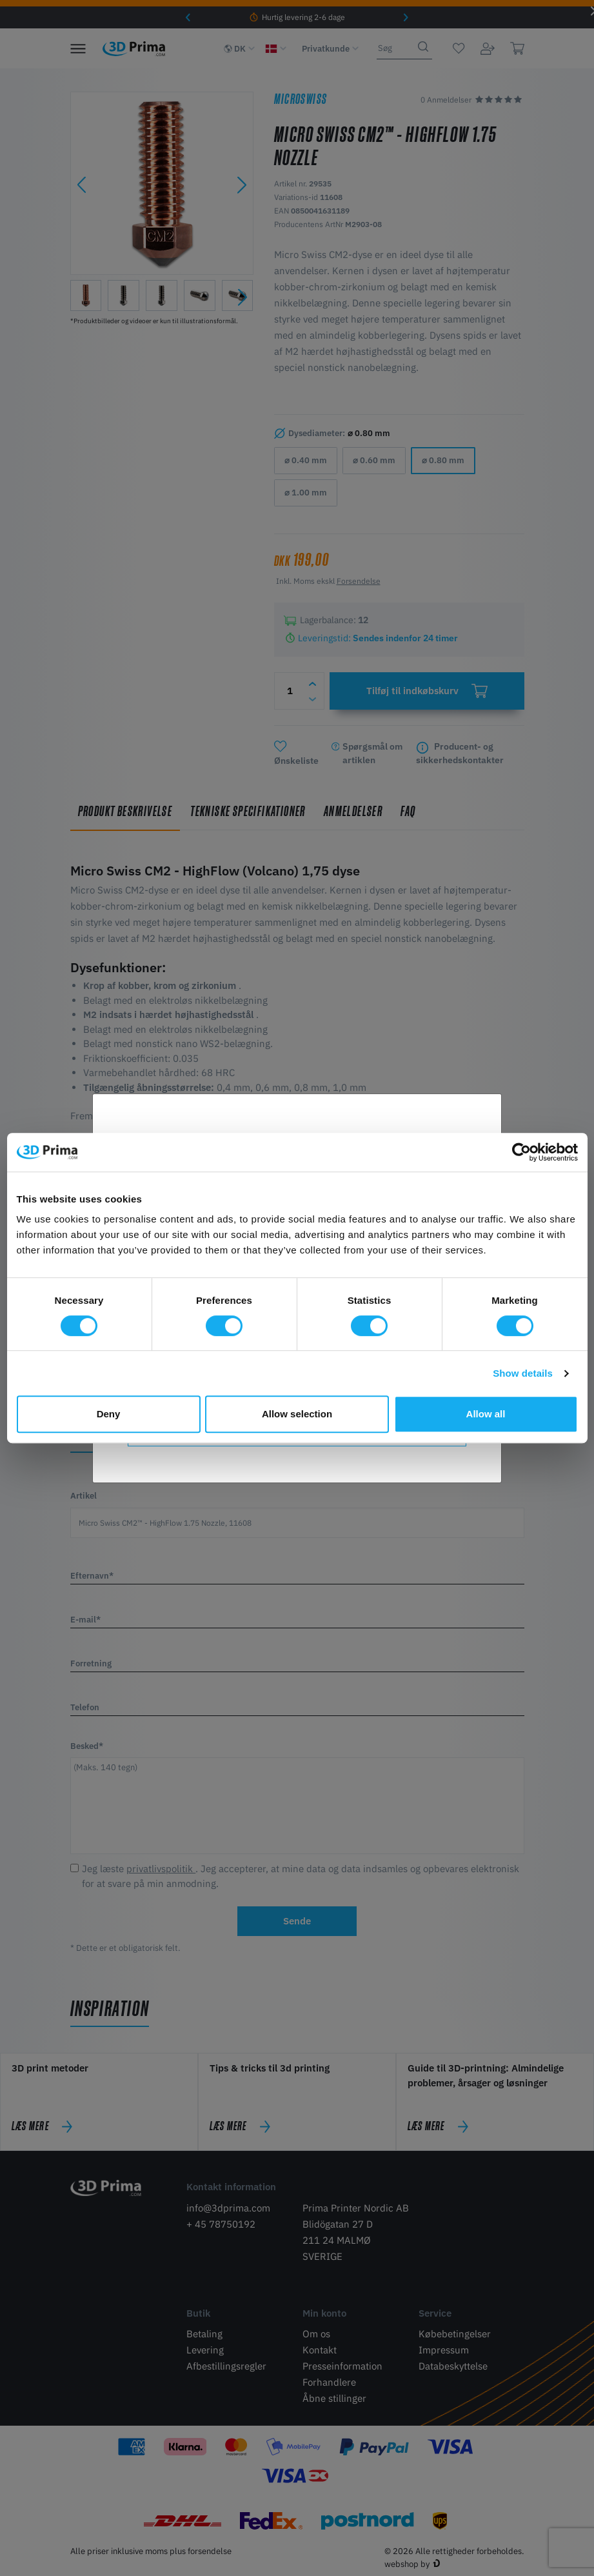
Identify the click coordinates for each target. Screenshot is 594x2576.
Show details (523, 1373)
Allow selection (297, 1413)
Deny (109, 1413)
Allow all (486, 1413)
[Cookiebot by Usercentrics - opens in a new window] (521, 1152)
